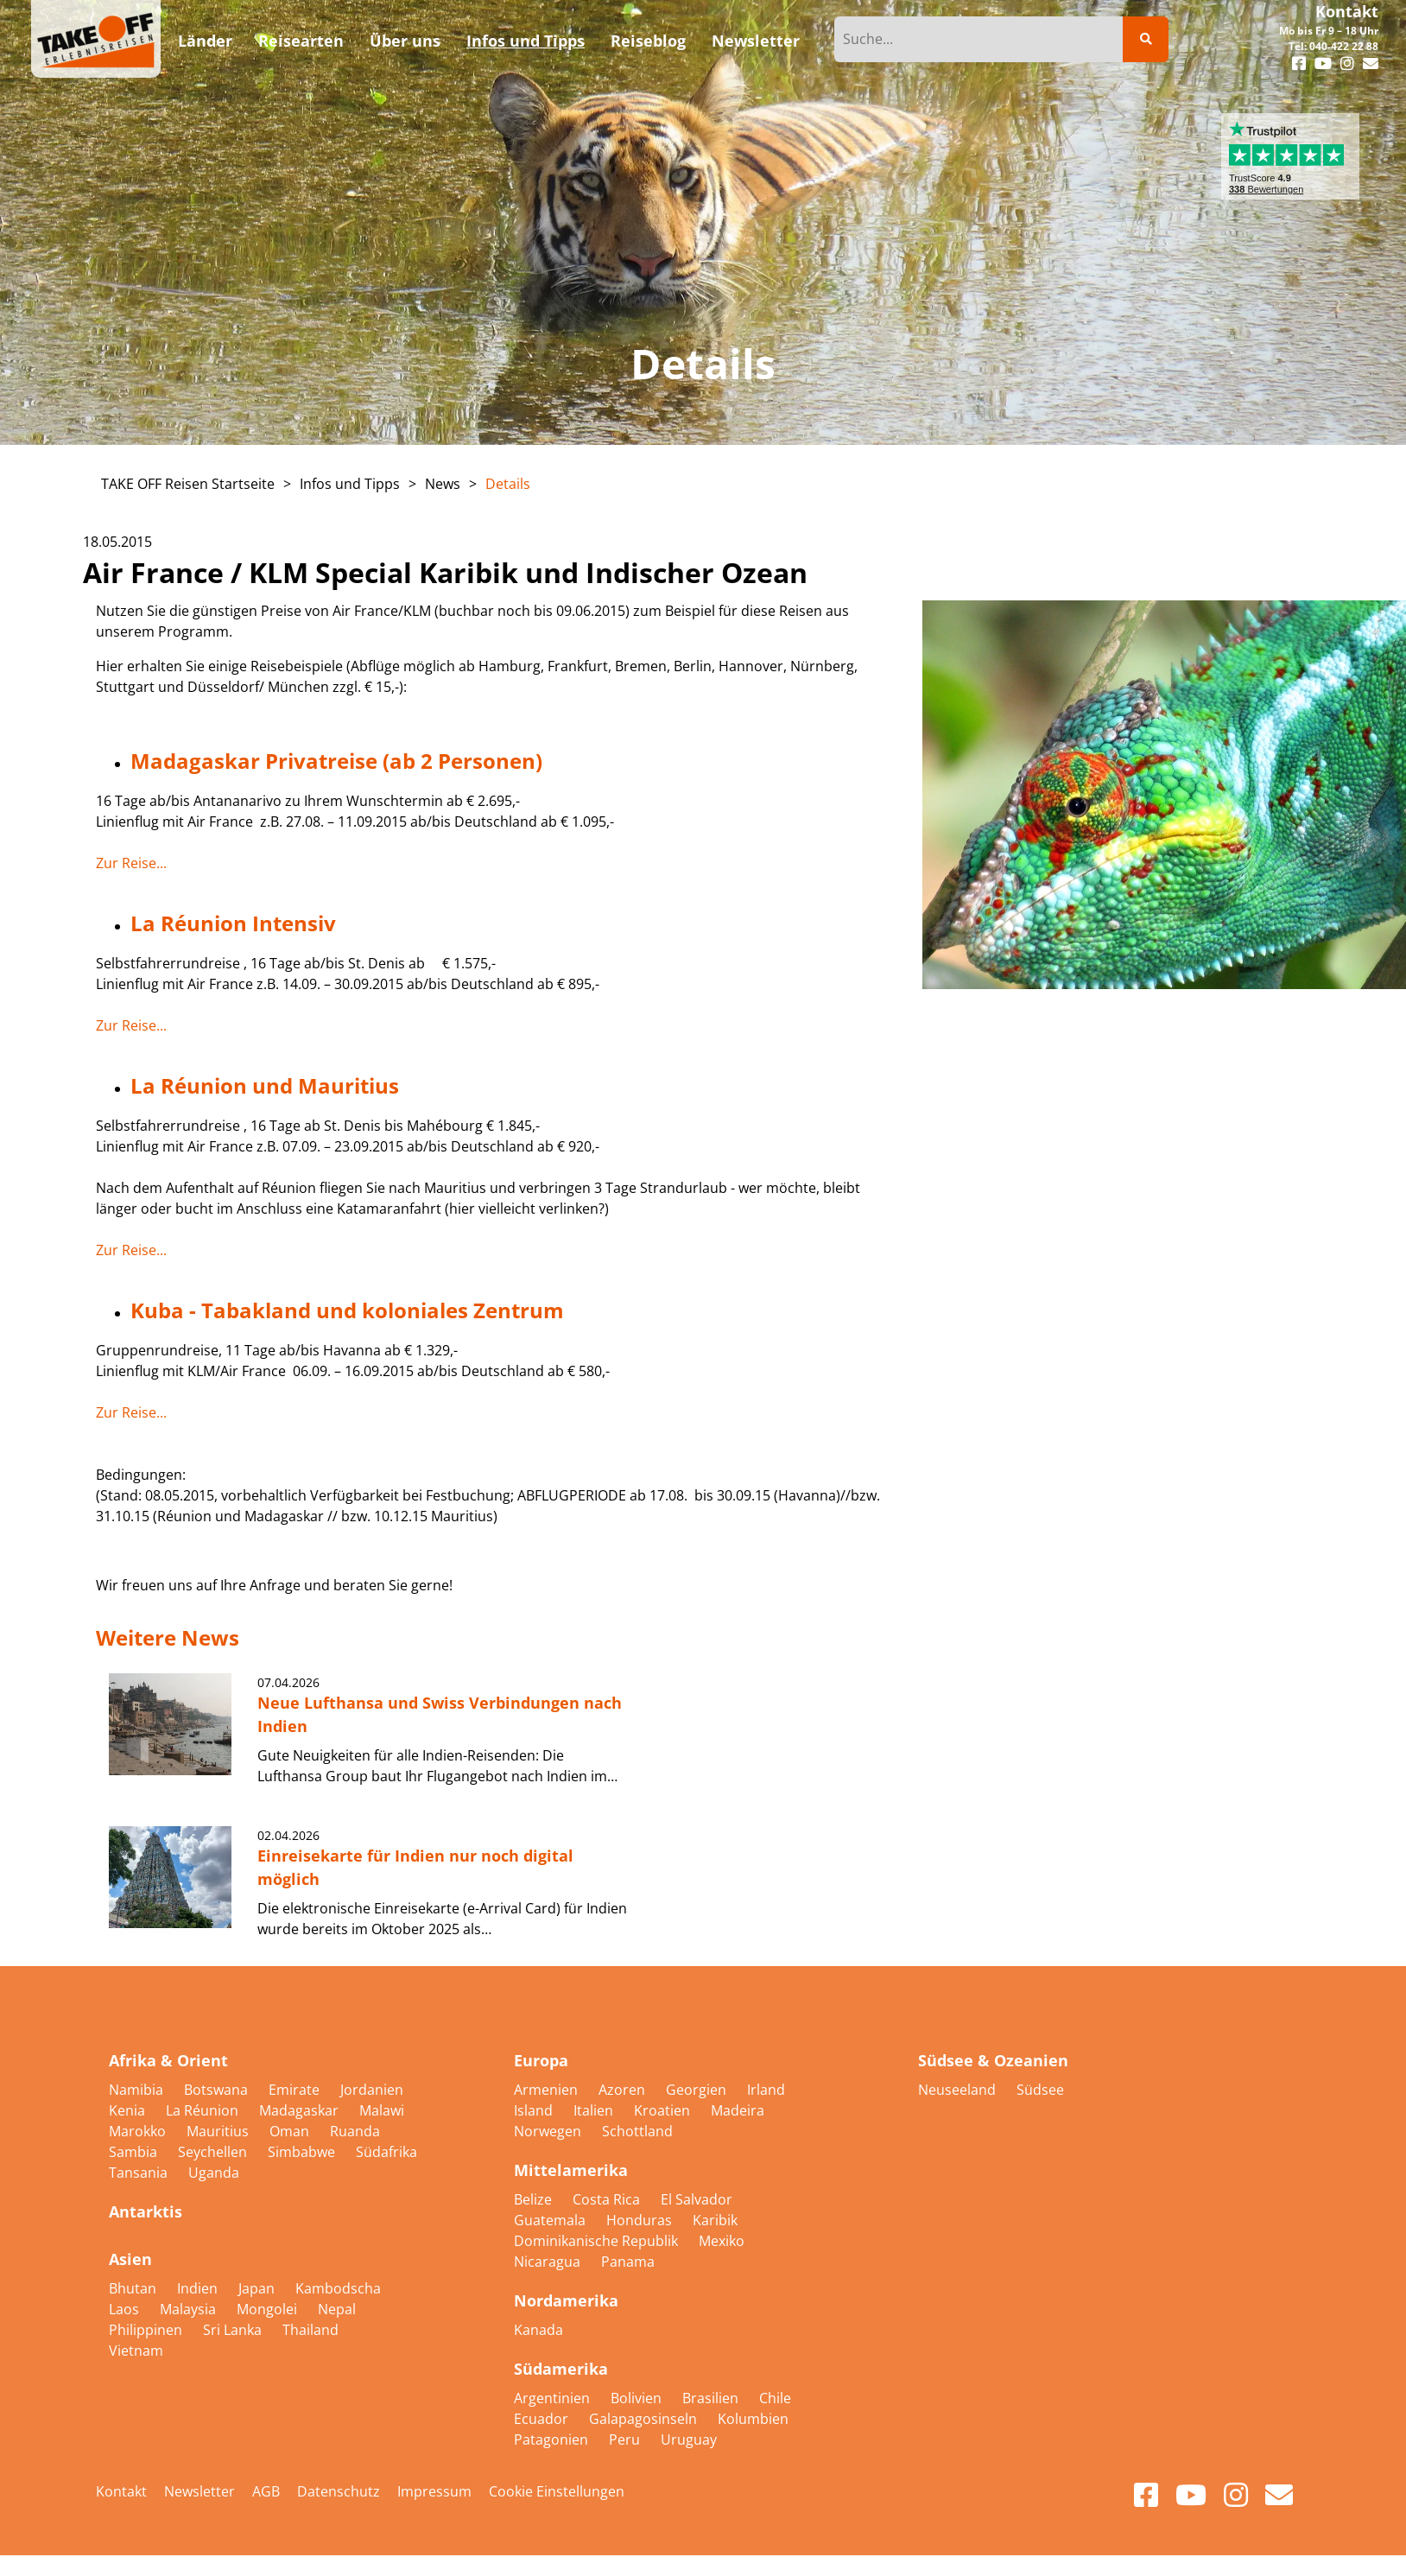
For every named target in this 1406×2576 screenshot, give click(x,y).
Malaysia (189, 2309)
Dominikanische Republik (597, 2240)
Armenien (547, 2089)
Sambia (135, 2151)
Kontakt (1346, 11)
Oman (291, 2131)
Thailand (310, 2329)
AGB (266, 2491)
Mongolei (269, 2309)
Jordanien (371, 2089)
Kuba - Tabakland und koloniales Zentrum (347, 1310)
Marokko (139, 2131)
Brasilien (712, 2398)
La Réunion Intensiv (233, 923)
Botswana (217, 2089)
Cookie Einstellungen (556, 2491)
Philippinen (147, 2329)
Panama (628, 2261)
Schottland (637, 2131)
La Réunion (204, 2110)
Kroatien (664, 2110)
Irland (766, 2089)
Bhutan (134, 2288)
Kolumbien (753, 2418)
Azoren (623, 2089)
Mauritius (219, 2131)
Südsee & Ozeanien (993, 2060)
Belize (534, 2199)
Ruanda (355, 2131)
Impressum (434, 2491)
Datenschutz (338, 2491)
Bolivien (638, 2398)
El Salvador (696, 2199)
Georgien (698, 2089)
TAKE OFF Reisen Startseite (188, 483)
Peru (626, 2439)
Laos (125, 2309)
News (442, 483)
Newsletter (199, 2491)
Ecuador (543, 2418)
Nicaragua (549, 2261)
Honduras (640, 2220)
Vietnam (136, 2350)
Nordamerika (566, 2300)
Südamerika (561, 2368)
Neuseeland (958, 2089)
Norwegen (549, 2131)
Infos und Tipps (350, 483)
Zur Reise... (131, 862)
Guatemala (551, 2220)
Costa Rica (608, 2199)
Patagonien (553, 2439)
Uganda (213, 2172)
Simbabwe (303, 2151)
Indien (199, 2288)
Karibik (715, 2220)
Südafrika (386, 2151)
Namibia (138, 2089)
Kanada (538, 2329)
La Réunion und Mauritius (264, 1085)
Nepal (337, 2309)
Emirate (296, 2089)
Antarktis (145, 2211)
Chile (775, 2398)
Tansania (140, 2172)
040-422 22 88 (1343, 46)
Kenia (129, 2110)
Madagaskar (300, 2110)
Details (507, 483)
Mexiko (721, 2240)
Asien (130, 2259)
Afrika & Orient (168, 2060)
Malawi (381, 2110)
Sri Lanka (234, 2329)
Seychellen (214, 2151)
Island (535, 2110)
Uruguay (689, 2439)
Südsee (1040, 2089)
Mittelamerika (571, 2170)
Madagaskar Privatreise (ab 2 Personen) (336, 760)
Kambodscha (338, 2288)
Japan (258, 2288)
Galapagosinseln (644, 2418)
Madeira (737, 2110)
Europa (541, 2060)
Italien (595, 2110)
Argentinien (553, 2398)
